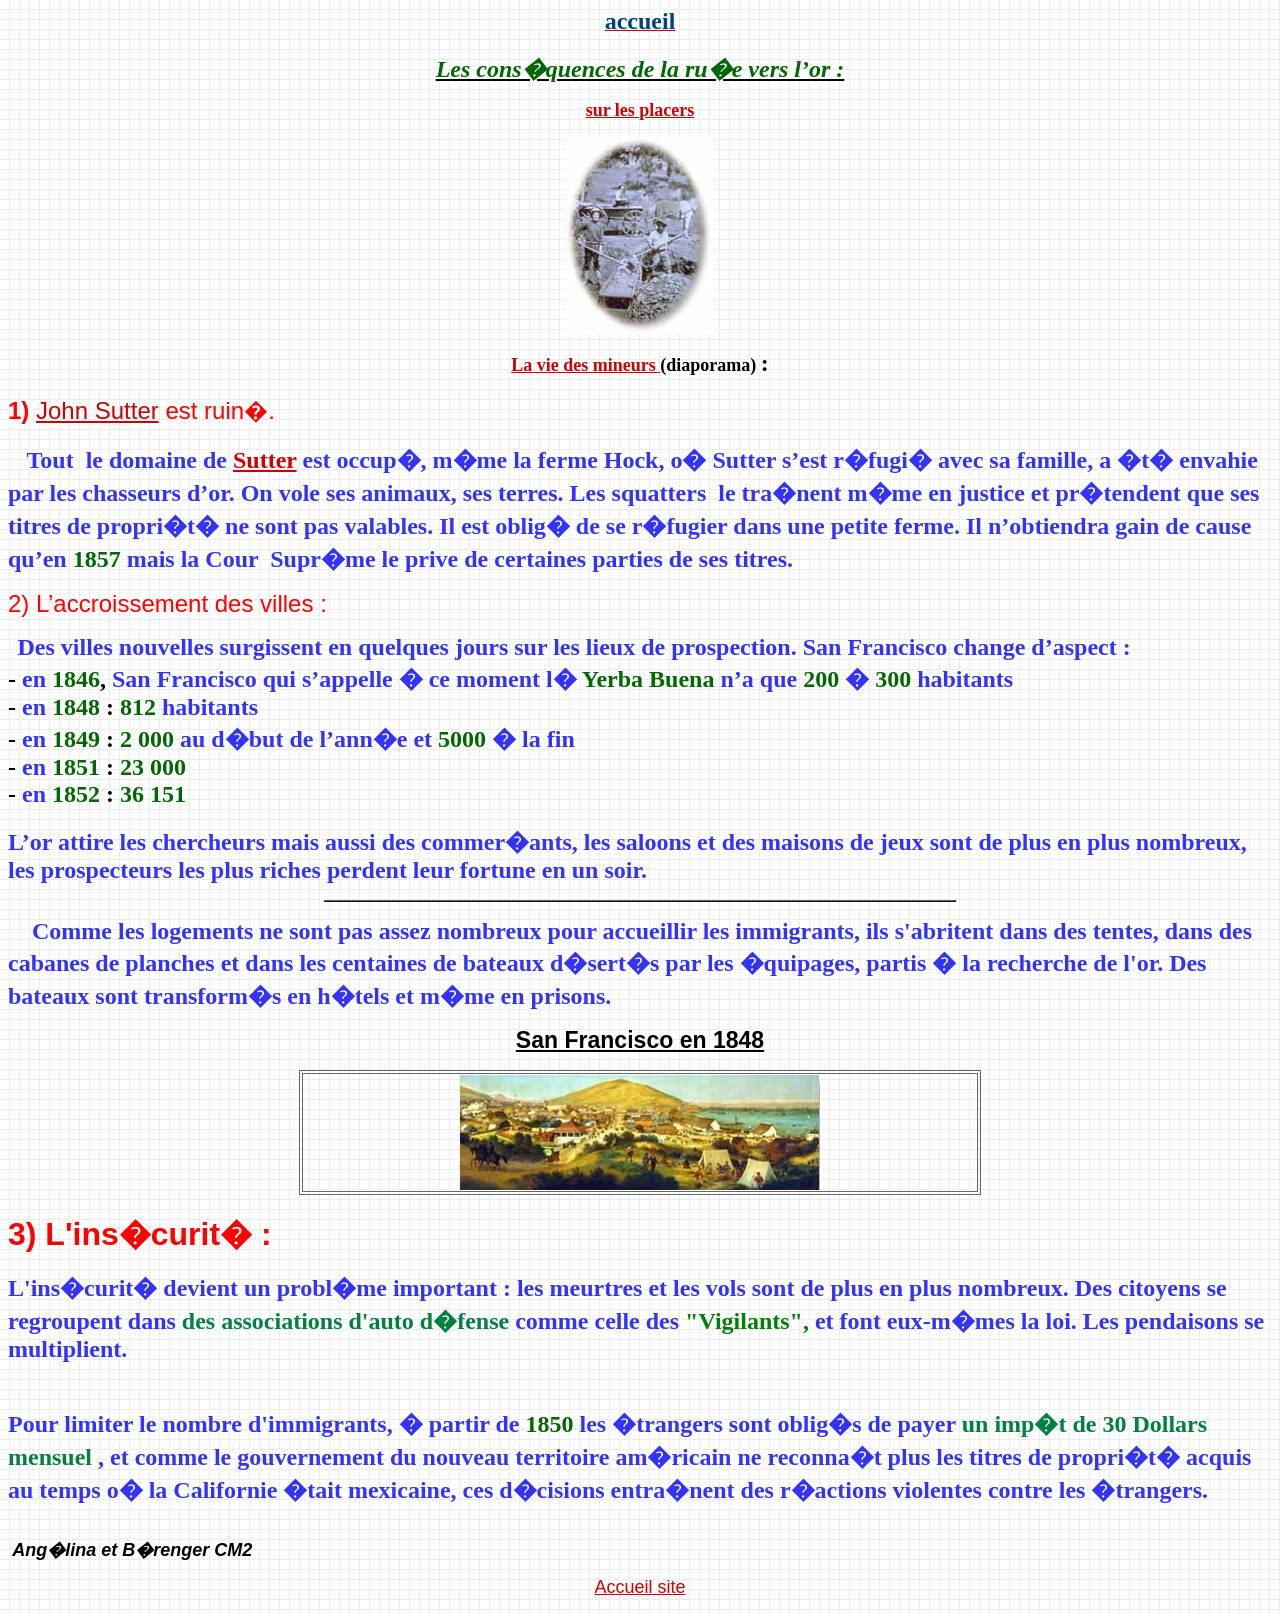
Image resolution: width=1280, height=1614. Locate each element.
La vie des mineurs (585, 365)
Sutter (265, 460)
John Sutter (97, 410)
